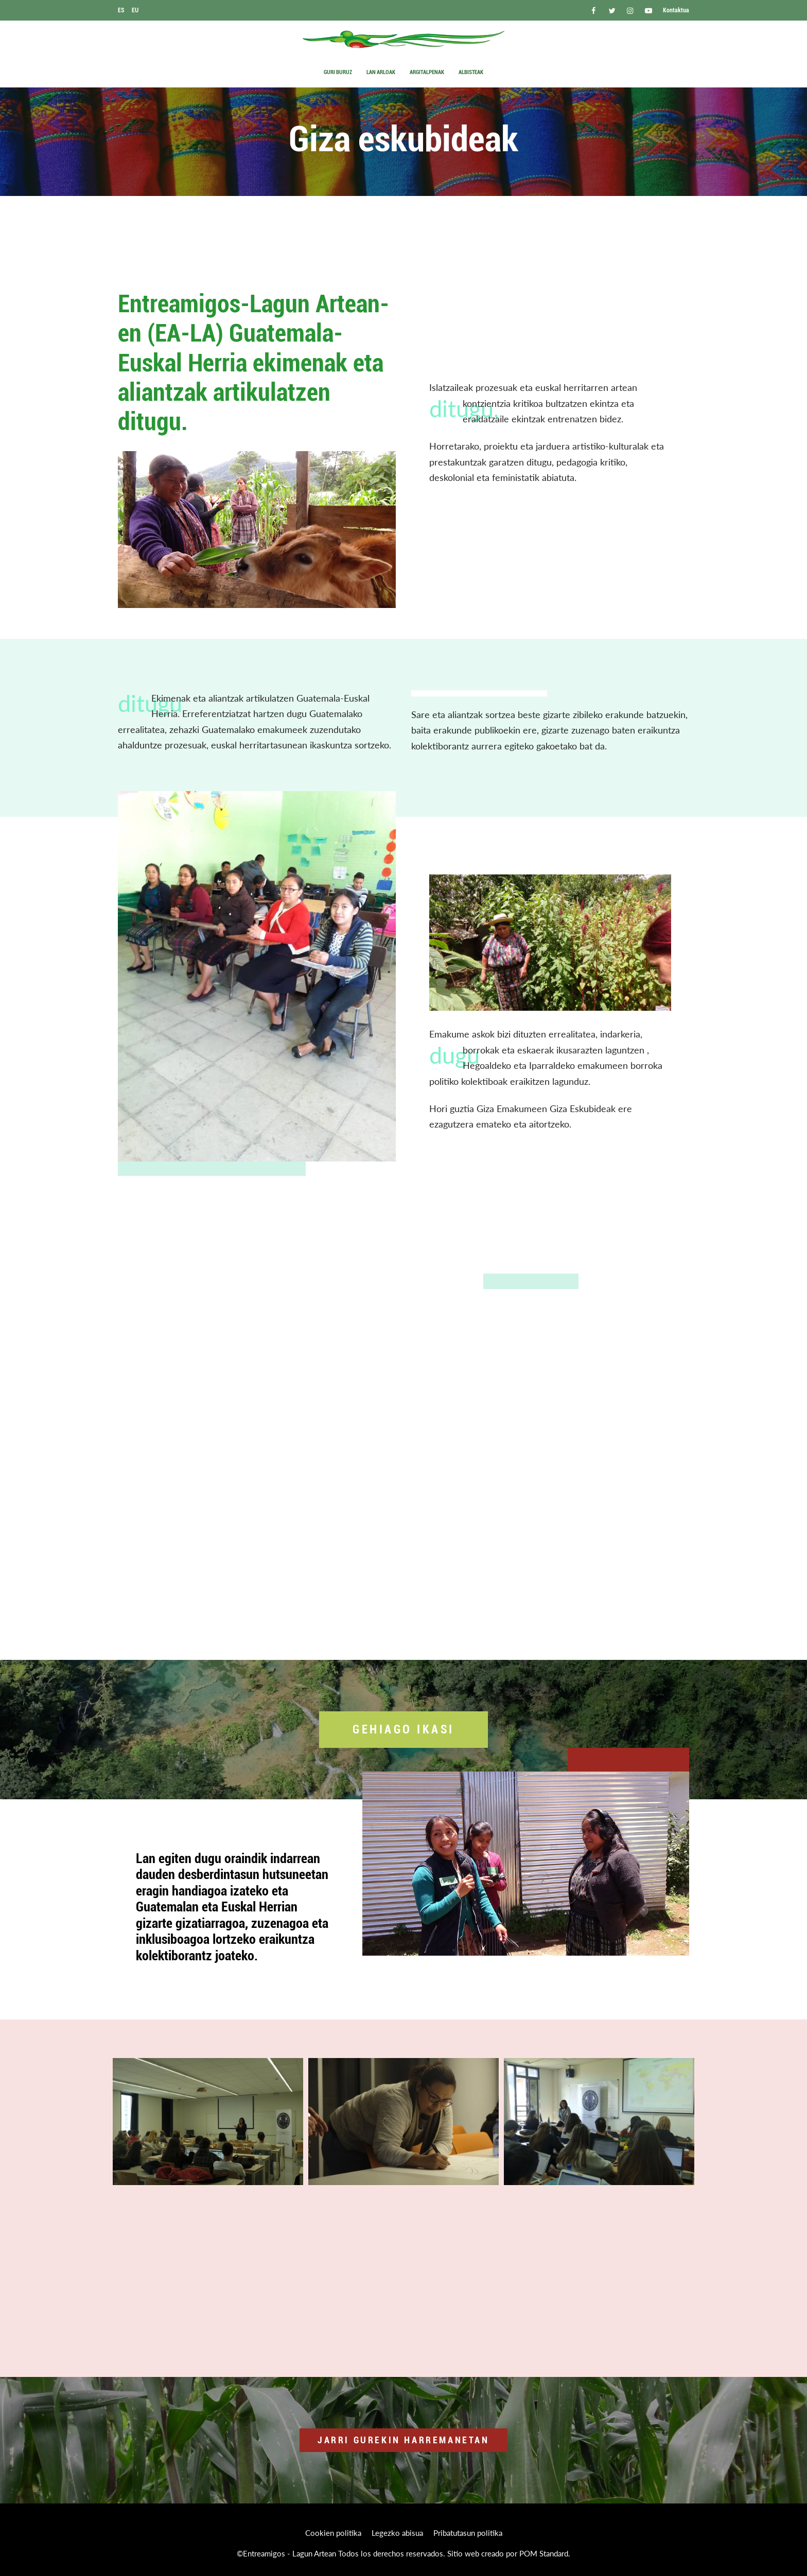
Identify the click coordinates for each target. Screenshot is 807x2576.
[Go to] (594, 10)
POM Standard (543, 2553)
